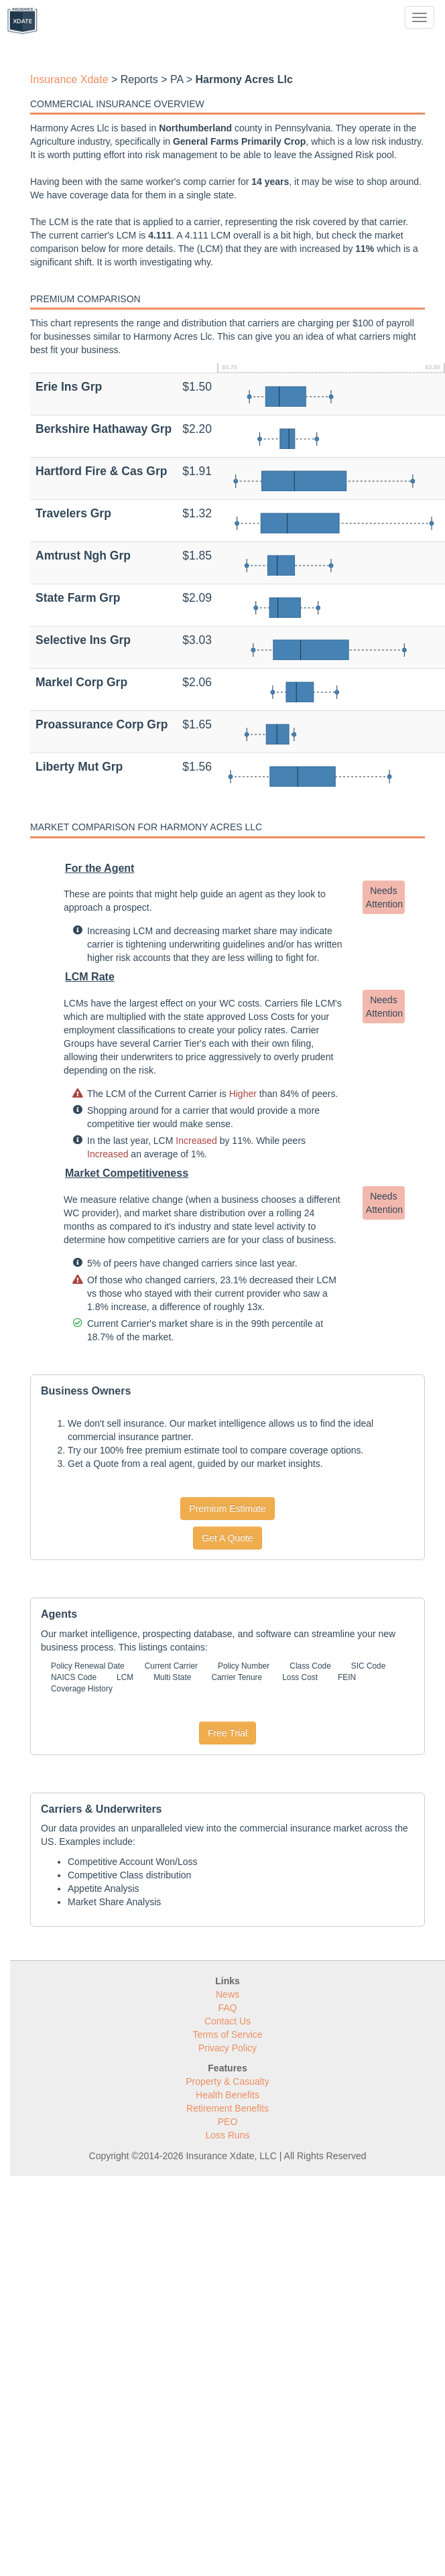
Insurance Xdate (69, 79)
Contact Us (227, 2021)
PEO (228, 2121)
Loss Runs (227, 2135)
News (227, 1994)
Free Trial (227, 1733)
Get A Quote (227, 1538)
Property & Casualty (227, 2081)
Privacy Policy (227, 2048)
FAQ (227, 2007)
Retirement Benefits (227, 2108)
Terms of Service (227, 2034)
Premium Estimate (227, 1508)
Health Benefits (227, 2094)
